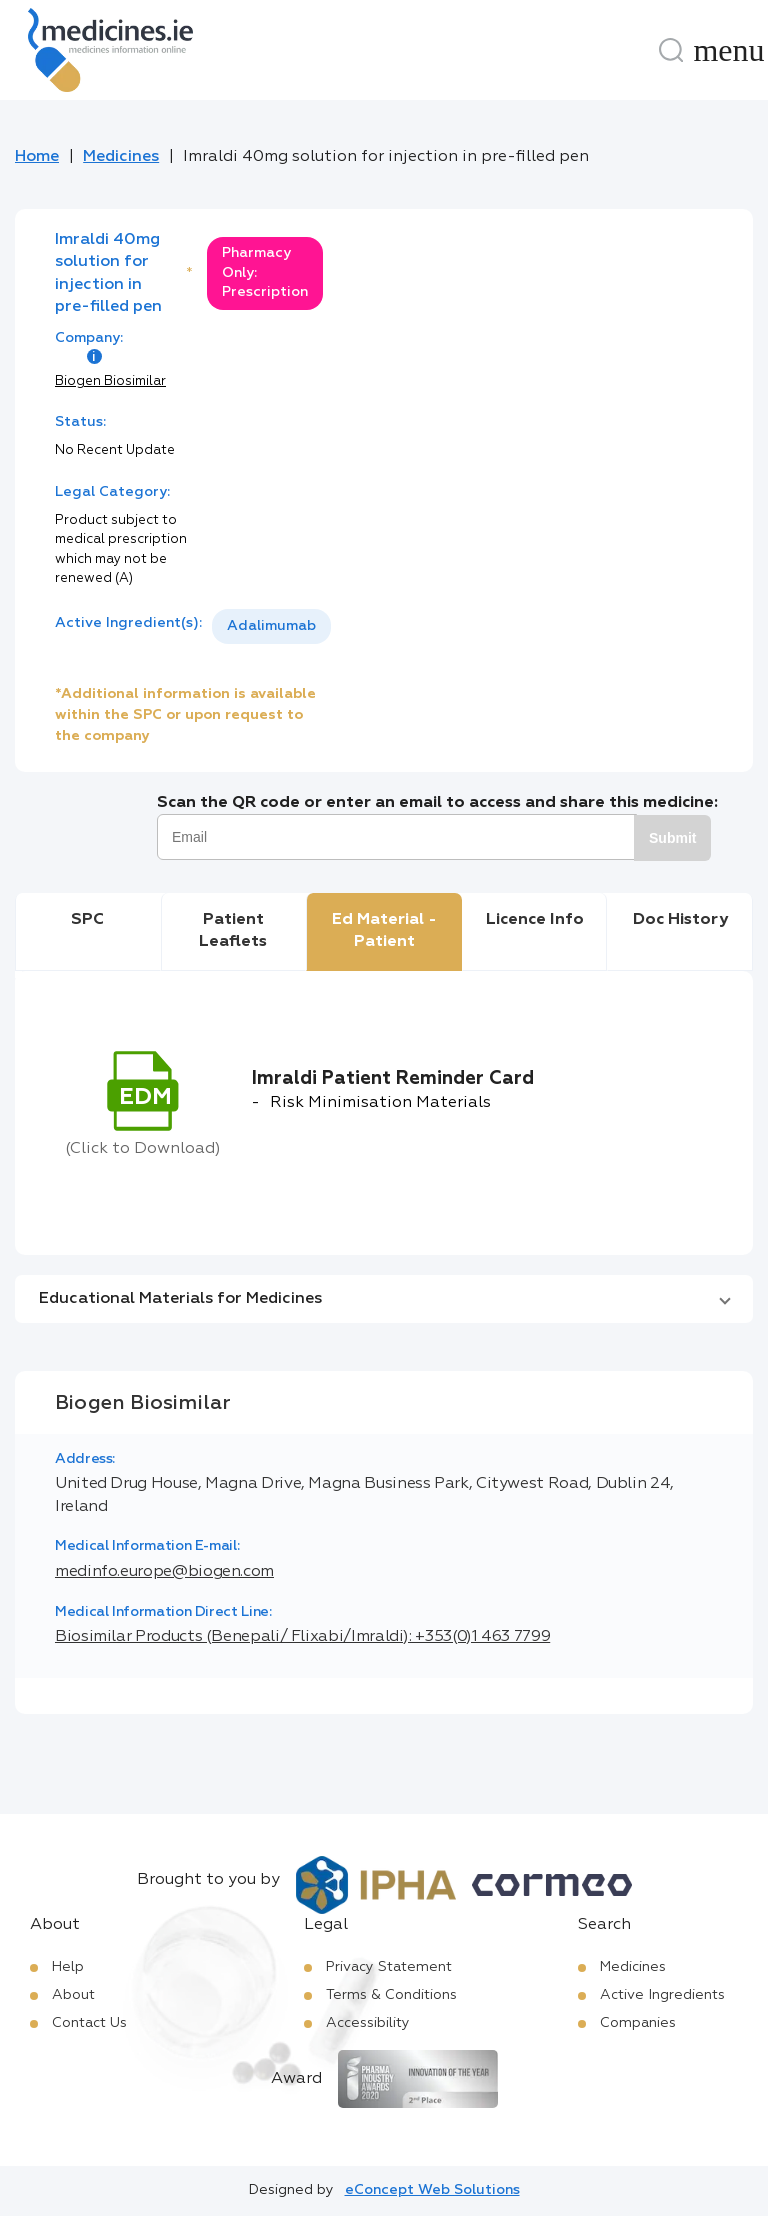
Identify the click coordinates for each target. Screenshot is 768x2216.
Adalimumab (271, 626)
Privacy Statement (389, 1967)
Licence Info (535, 920)
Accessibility (368, 2023)
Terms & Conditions (391, 1995)
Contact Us (89, 2023)
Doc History (680, 920)
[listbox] (271, 626)
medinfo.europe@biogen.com (164, 1572)
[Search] (671, 50)
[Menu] (729, 50)
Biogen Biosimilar (110, 381)
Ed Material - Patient (384, 931)
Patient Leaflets (233, 931)
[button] (384, 1299)
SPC (87, 920)
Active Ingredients (662, 1995)
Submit (672, 838)
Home (37, 157)
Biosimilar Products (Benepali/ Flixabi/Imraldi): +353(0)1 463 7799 (302, 1637)
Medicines (121, 157)
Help (68, 1967)
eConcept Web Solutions (432, 2190)
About (73, 1995)
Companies (638, 2023)
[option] (271, 626)
